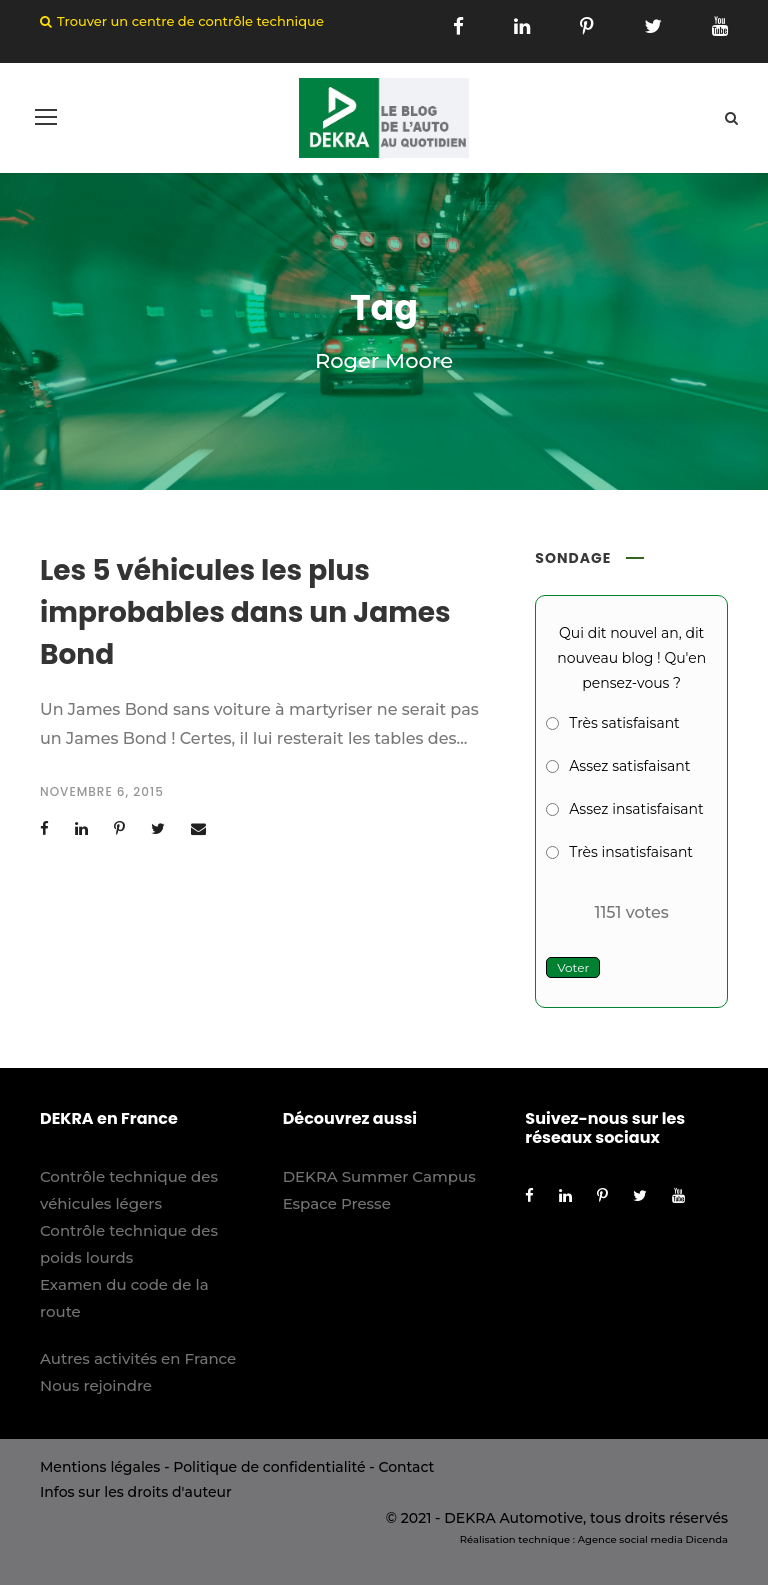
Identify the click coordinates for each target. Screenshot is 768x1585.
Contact (406, 1467)
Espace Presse (337, 1203)
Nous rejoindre (96, 1385)
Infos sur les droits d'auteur (136, 1492)
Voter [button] (573, 967)
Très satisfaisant (624, 723)
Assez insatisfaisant (636, 809)
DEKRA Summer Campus (379, 1176)
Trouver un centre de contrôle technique (190, 21)
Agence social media (630, 1539)
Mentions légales (100, 1467)
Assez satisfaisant (629, 766)
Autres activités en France (138, 1358)
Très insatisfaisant (631, 852)
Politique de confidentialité (269, 1467)
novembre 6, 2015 (102, 791)
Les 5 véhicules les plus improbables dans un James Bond (245, 612)
